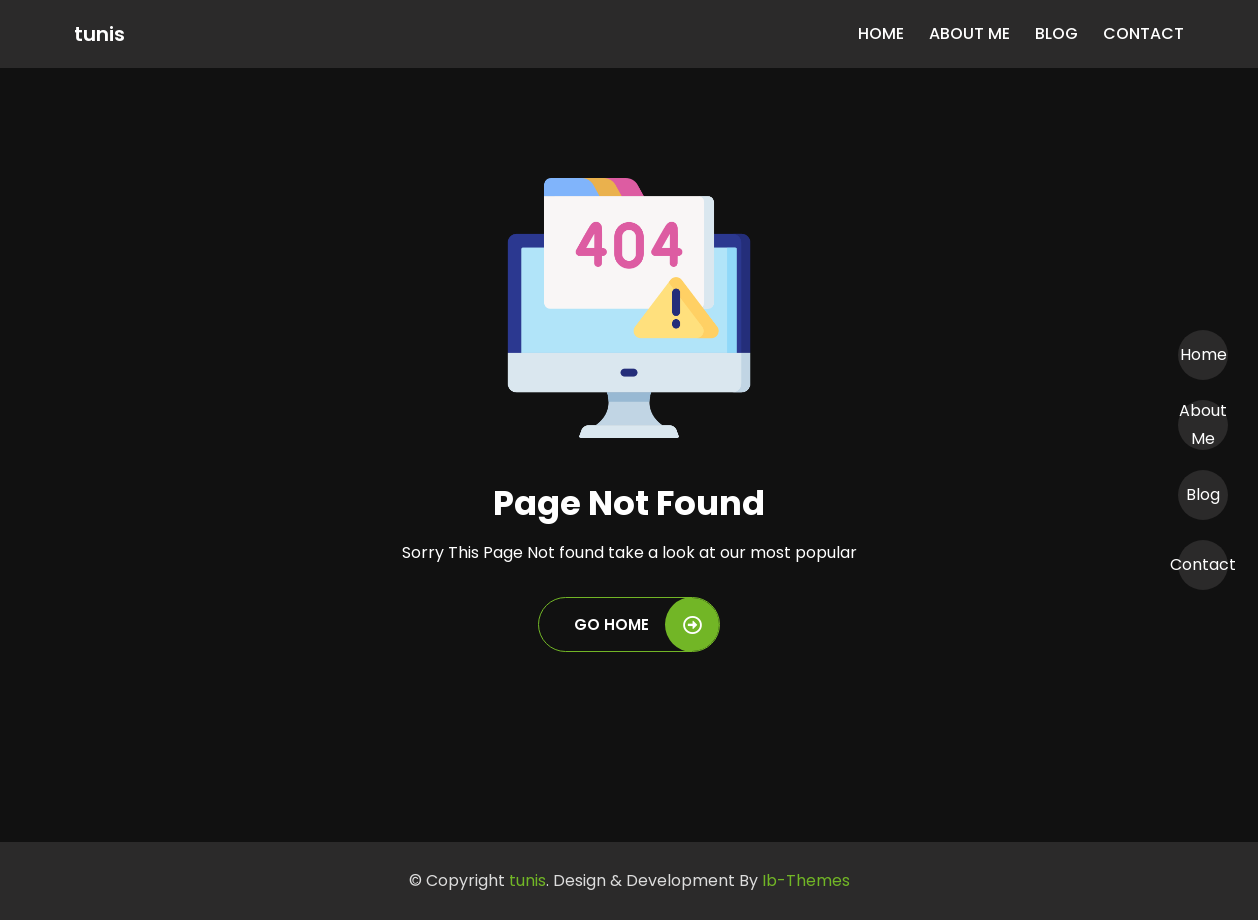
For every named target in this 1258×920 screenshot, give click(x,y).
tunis (99, 34)
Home (881, 33)
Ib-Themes (806, 880)
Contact (1143, 33)
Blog (1056, 33)
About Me (969, 33)
